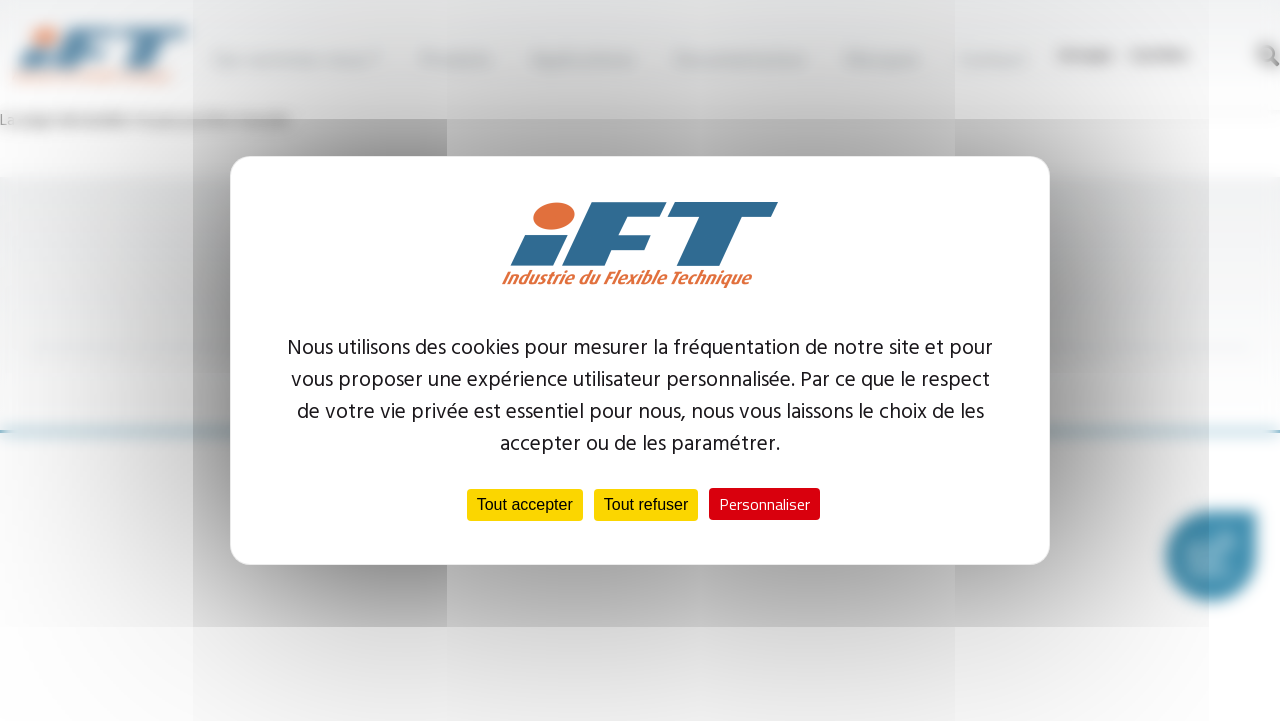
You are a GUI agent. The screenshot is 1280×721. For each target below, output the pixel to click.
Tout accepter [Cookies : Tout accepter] (525, 504)
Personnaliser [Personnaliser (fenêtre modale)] (764, 504)
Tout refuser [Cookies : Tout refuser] (646, 504)
